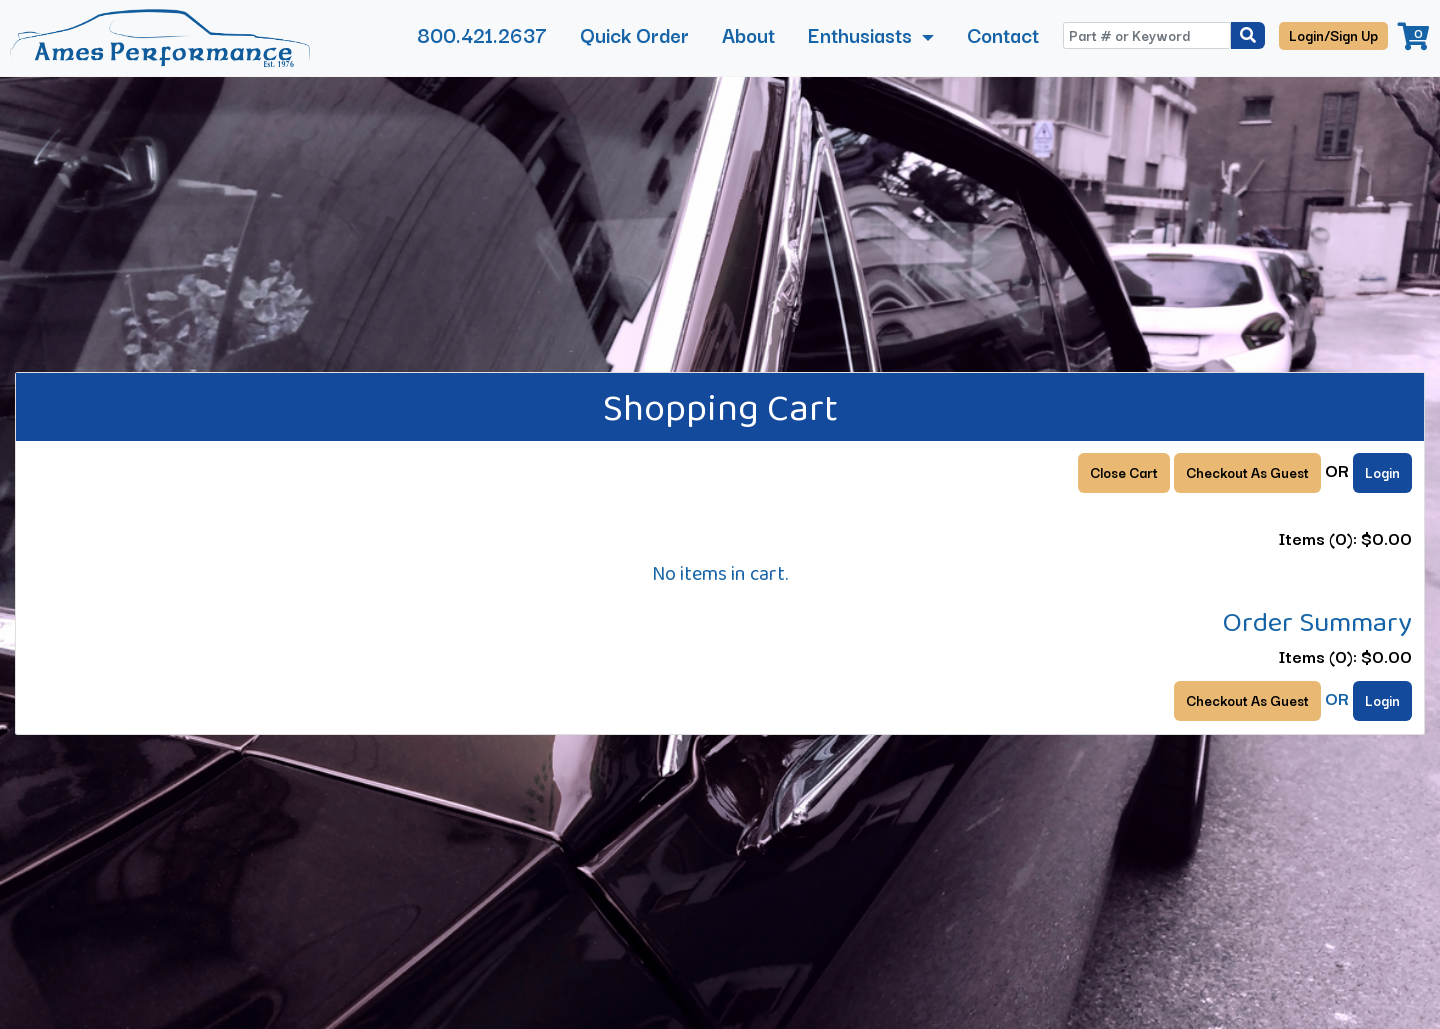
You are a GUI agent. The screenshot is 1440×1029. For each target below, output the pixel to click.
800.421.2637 (482, 34)
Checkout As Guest (1247, 472)
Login (1382, 472)
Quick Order (634, 34)
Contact (1003, 34)
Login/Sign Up (1333, 35)
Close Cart (1124, 472)
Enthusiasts (862, 34)
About (748, 34)
